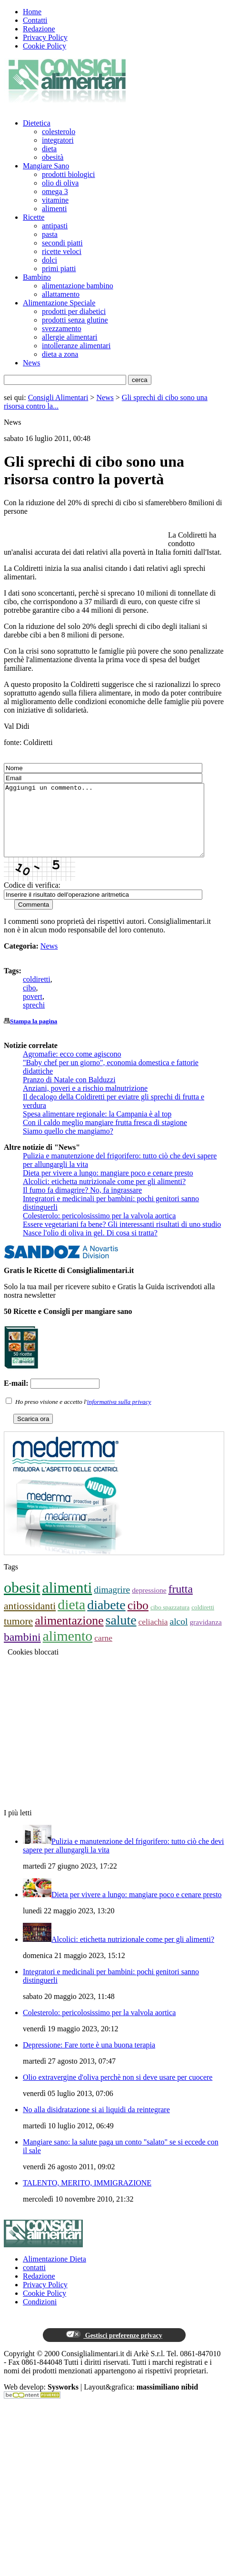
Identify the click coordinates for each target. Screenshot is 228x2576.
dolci (49, 260)
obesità (52, 157)
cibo (29, 1002)
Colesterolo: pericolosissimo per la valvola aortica (99, 1230)
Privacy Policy (45, 37)
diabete (106, 1619)
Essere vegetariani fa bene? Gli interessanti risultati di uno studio (122, 1238)
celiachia (153, 1636)
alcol (178, 1636)
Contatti (35, 20)
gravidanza (205, 1636)
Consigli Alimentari (58, 397)
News (31, 363)
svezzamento (61, 328)
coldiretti (36, 993)
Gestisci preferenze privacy (114, 2349)
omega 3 (55, 191)
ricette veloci (61, 251)
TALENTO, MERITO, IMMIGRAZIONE (87, 2197)
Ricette (33, 217)
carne (103, 1652)
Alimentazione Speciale (59, 303)
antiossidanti (30, 1620)
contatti (34, 2282)
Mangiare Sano (46, 166)
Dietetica (36, 123)
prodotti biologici (68, 174)
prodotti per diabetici (74, 311)
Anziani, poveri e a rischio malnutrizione (85, 1102)
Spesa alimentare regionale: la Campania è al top (97, 1128)
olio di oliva (60, 183)
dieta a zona (60, 354)
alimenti (54, 209)
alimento (68, 1650)
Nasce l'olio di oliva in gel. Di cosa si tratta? (90, 1247)
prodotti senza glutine (75, 320)
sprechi (34, 1019)
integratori (58, 140)
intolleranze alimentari (76, 346)
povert (32, 1011)
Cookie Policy (44, 46)
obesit (22, 1601)
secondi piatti (62, 243)
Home (32, 12)
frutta (181, 1603)
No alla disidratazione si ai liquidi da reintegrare (96, 2124)
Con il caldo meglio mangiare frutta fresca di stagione (105, 1137)
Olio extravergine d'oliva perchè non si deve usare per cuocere (117, 2091)
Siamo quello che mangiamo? (68, 1145)
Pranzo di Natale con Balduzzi (69, 1094)
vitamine (55, 200)
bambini (22, 1651)
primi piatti (59, 268)
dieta (49, 149)
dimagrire (112, 1604)
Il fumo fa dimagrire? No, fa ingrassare (82, 1204)
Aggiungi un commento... (116, 827)
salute (121, 1634)
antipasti (55, 226)
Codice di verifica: (32, 899)
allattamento (60, 294)
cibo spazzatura (169, 1621)
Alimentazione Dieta (54, 2273)
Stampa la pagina (33, 1035)
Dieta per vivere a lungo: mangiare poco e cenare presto (108, 1187)
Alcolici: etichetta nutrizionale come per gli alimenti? (104, 1196)
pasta (50, 234)
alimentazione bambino (77, 286)
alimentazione (69, 1635)
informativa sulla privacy (119, 1416)
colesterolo (58, 131)
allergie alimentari (70, 337)
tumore (18, 1635)
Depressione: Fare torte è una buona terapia (89, 2059)
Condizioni (40, 2316)
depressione (149, 1604)
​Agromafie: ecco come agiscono (72, 1068)
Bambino (37, 277)
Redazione (39, 29)
